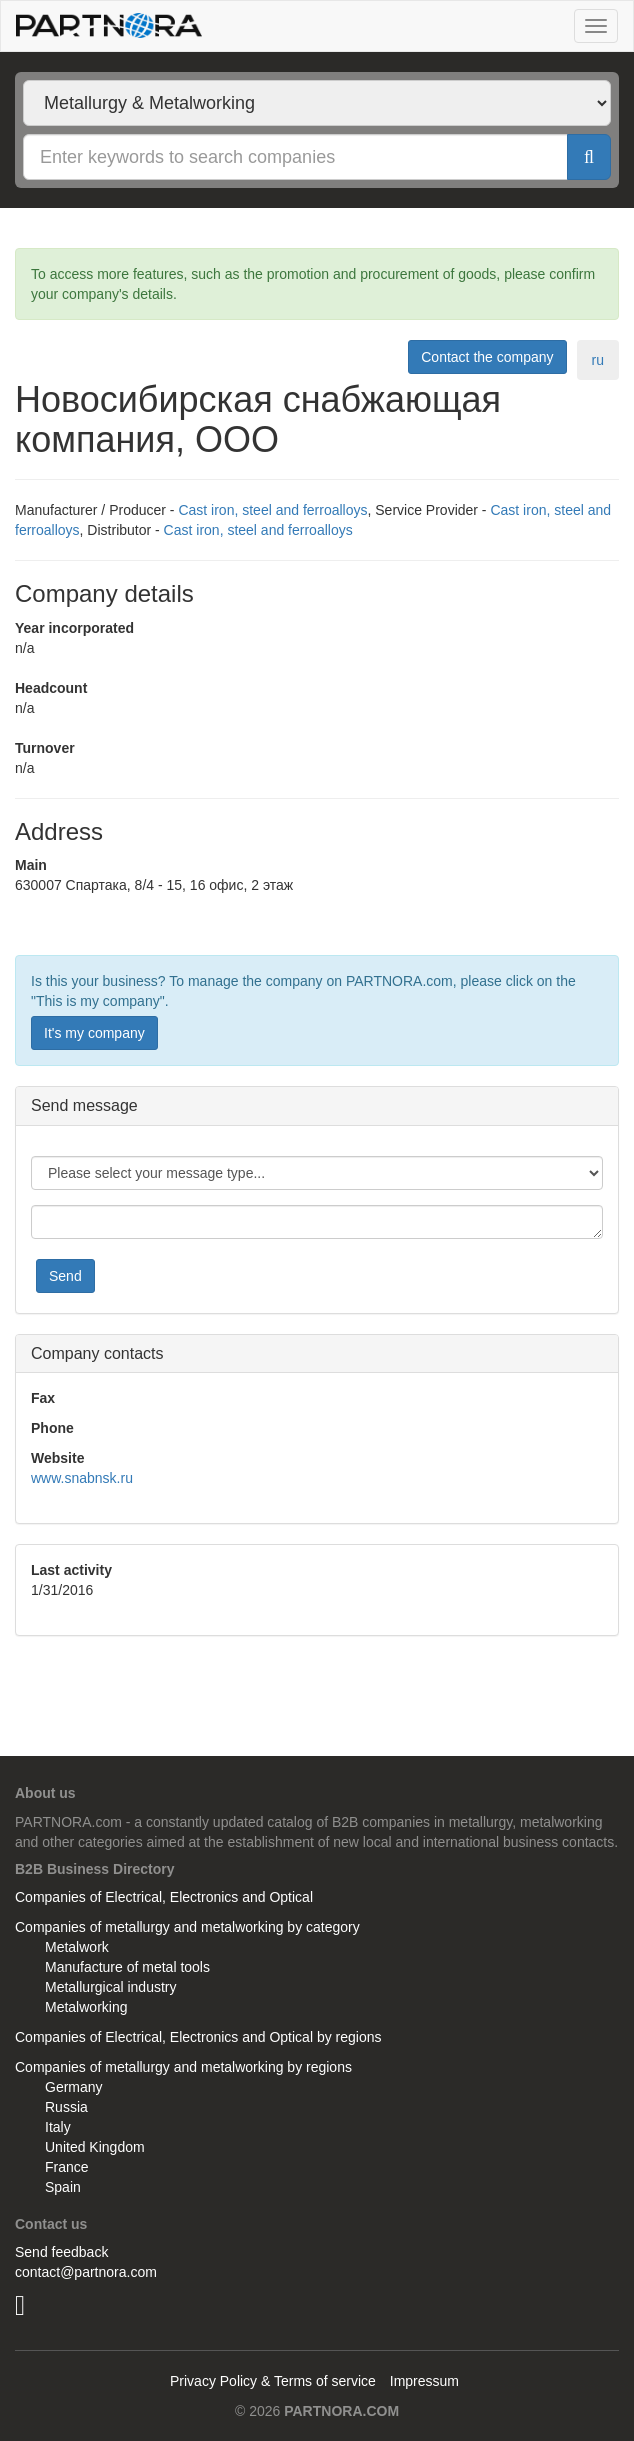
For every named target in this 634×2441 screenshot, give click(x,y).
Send (65, 1276)
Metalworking (86, 2007)
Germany (74, 2087)
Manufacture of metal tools (127, 1967)
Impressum (424, 2381)
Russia (66, 2107)
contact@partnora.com (86, 2272)
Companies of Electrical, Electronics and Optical (164, 1897)
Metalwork (77, 1947)
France (67, 2167)
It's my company (94, 1033)
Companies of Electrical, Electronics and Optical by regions (198, 2037)
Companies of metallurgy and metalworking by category (187, 1927)
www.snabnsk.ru (82, 1478)
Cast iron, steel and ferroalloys (272, 510)
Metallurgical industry (111, 1987)
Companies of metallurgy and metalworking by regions (183, 2067)
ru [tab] (598, 360)
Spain (63, 2187)
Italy (58, 2127)
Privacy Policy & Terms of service (273, 2381)
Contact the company (487, 357)
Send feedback (61, 2252)
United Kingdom (95, 2147)
